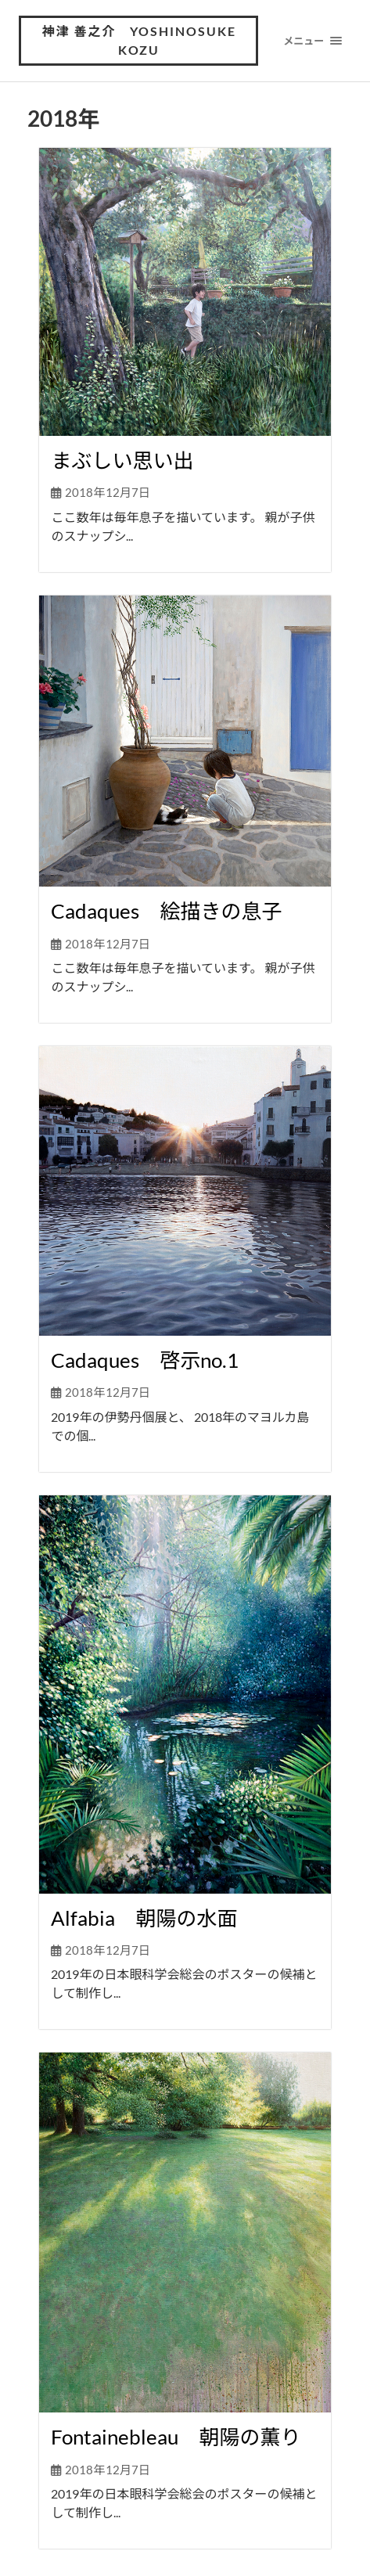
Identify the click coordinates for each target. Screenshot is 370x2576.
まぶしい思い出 (122, 460)
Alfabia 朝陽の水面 (144, 1917)
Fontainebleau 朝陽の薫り (175, 2436)
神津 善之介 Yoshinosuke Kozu (138, 40)
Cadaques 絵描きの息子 (166, 910)
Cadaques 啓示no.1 (145, 1360)
